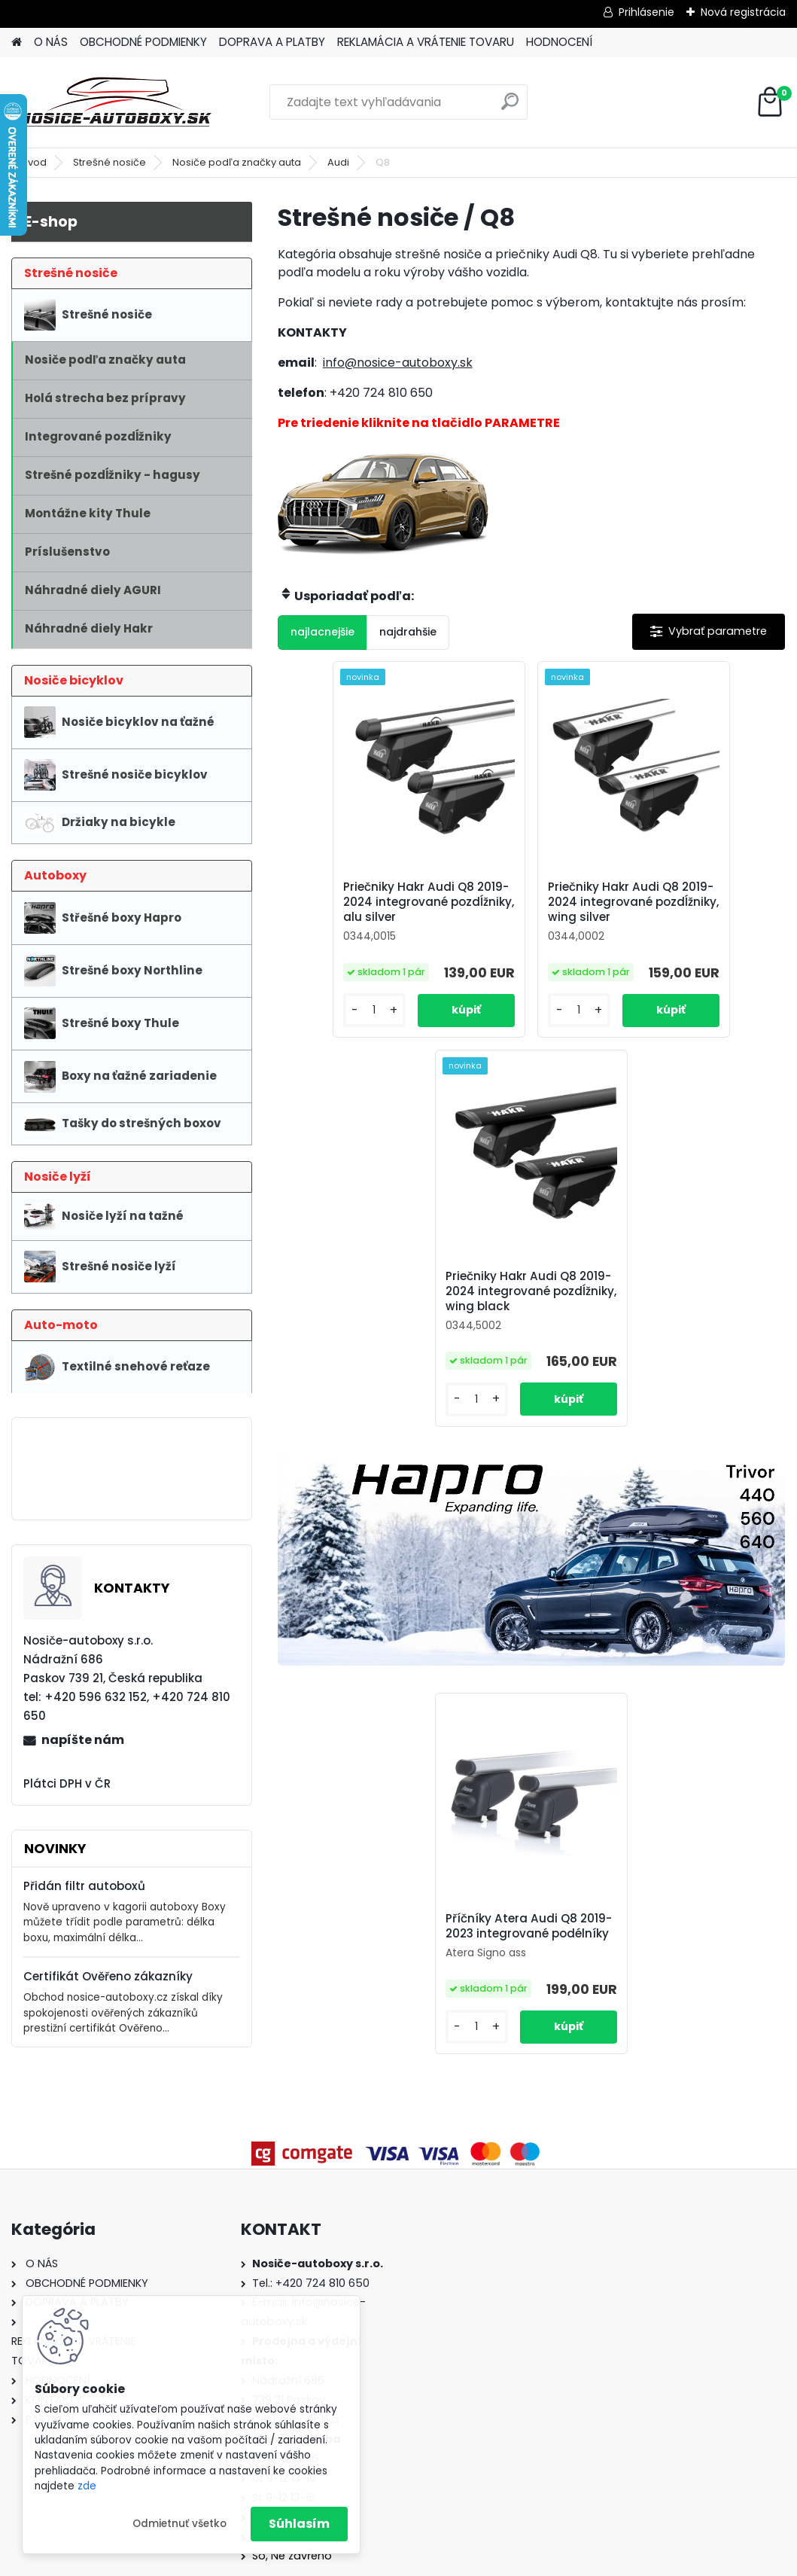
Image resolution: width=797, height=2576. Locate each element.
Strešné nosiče (109, 162)
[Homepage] (16, 42)
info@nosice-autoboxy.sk (398, 362)
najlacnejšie (322, 631)
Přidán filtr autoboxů (84, 1886)
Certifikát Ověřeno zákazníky (108, 1976)
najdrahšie (408, 631)
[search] (510, 107)
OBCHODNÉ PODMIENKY (143, 42)
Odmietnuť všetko (179, 2524)
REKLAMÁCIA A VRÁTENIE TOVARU (425, 42)
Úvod (34, 162)
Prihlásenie (646, 12)
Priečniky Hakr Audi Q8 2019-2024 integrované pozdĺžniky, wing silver (531, 902)
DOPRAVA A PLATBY (272, 42)
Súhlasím (299, 2523)
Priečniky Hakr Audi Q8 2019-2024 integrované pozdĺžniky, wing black (700, 902)
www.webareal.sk (459, 2560)
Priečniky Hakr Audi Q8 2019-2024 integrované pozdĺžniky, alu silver (362, 902)
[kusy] (318, 1027)
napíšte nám (82, 1739)
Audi (338, 162)
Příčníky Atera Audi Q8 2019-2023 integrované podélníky (530, 1561)
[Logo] (114, 102)
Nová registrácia (743, 12)
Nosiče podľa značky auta (236, 162)
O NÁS (51, 42)
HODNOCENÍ (559, 42)
